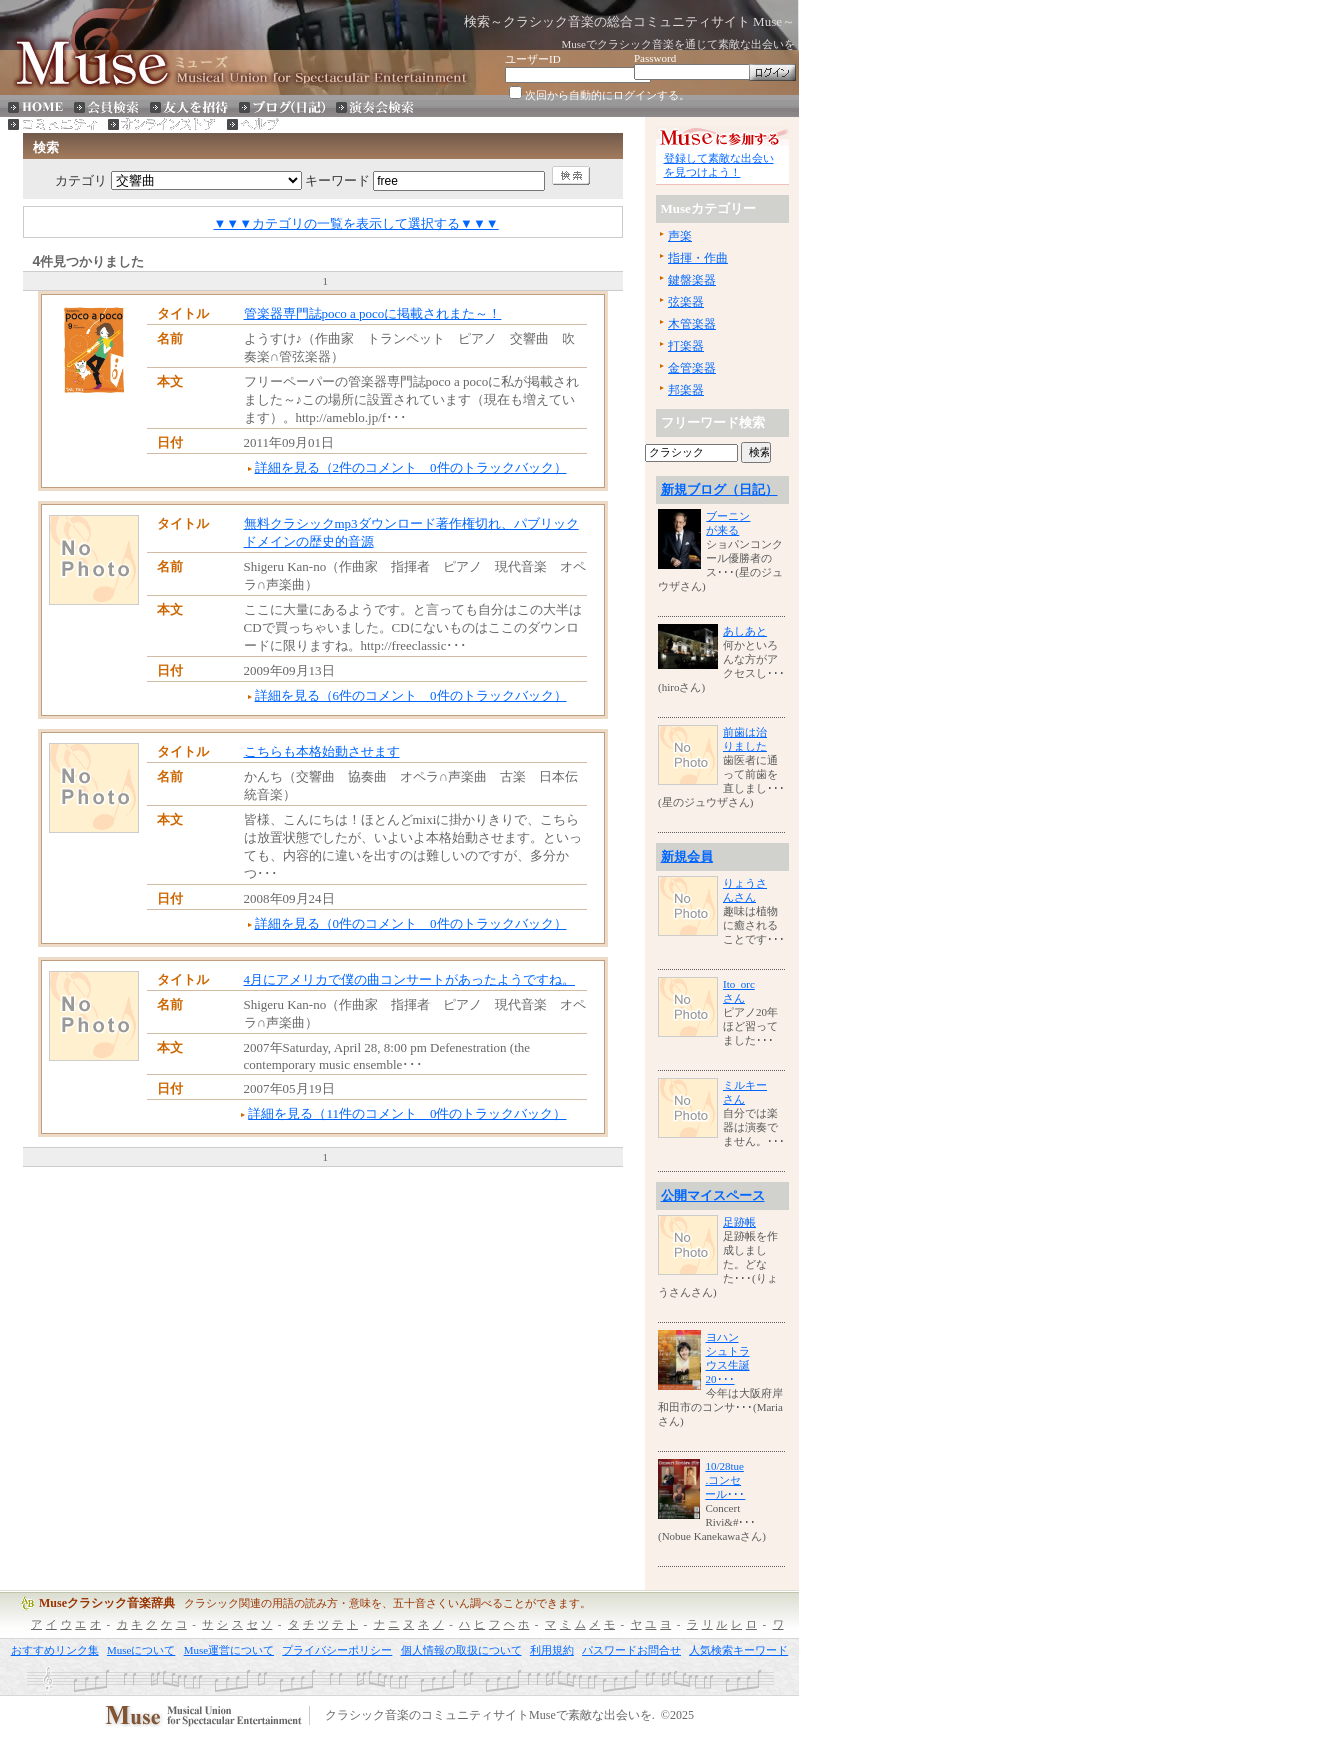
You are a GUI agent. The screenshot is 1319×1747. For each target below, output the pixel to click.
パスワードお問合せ (631, 1650)
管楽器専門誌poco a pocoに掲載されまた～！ (373, 313)
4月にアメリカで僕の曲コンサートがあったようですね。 (410, 979)
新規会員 (687, 856)
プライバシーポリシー (337, 1650)
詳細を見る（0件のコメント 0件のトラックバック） (411, 923)
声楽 (680, 236)
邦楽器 (686, 390)
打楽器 (686, 346)
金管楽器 (692, 368)
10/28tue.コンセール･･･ (725, 1480)
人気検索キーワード (738, 1650)
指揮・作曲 (698, 258)
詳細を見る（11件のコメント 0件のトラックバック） (407, 1113)
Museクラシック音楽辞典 (107, 1603)
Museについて (141, 1650)
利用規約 (552, 1650)
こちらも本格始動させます (322, 751)
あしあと (745, 631)
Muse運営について (229, 1650)
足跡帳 (739, 1222)
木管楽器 (692, 324)
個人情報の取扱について (461, 1650)
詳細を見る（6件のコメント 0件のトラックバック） (411, 695)
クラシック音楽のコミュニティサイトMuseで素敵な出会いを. (490, 1716)
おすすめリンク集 (55, 1650)
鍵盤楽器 (692, 280)
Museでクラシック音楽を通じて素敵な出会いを (678, 44)
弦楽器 (686, 302)
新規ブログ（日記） (719, 489)
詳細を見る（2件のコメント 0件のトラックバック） (411, 467)
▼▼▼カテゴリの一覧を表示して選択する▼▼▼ (356, 223)
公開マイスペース (713, 1195)
